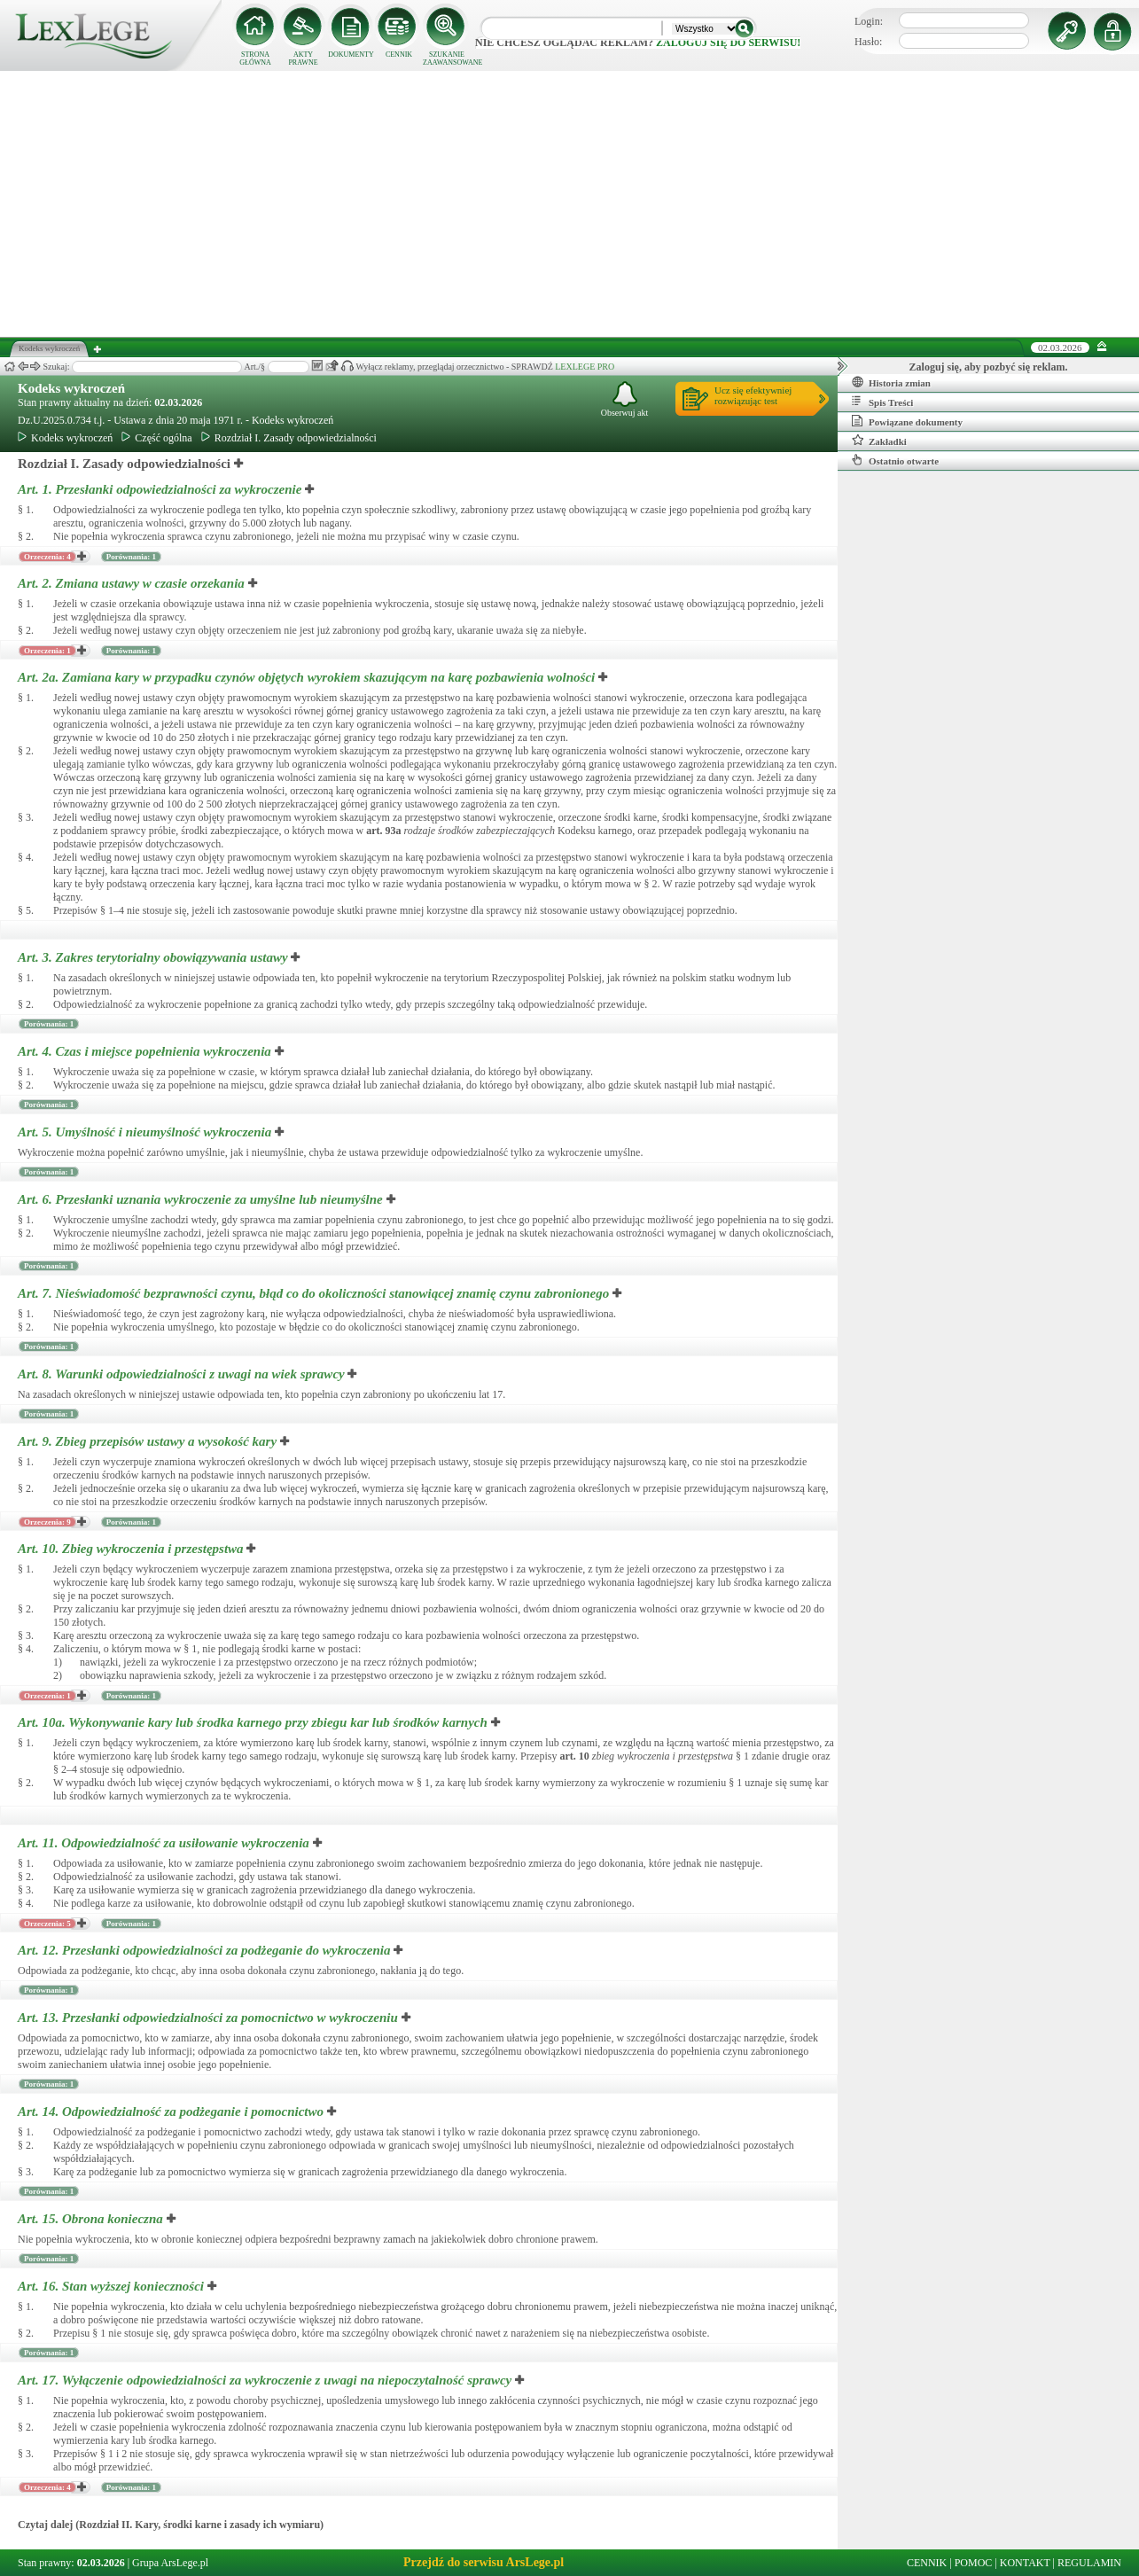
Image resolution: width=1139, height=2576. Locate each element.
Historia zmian (891, 382)
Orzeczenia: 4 (47, 556)
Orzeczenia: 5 (47, 1923)
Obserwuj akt (625, 399)
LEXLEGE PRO (584, 366)
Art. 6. (202, 1199)
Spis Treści (882, 401)
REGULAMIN (1089, 2562)
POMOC (974, 2562)
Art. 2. (133, 583)
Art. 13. (210, 2017)
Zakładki (879, 440)
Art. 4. (146, 1051)
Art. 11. (165, 1843)
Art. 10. (132, 1549)
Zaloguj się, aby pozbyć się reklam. (988, 367)
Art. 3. (154, 957)
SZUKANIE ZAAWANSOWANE (447, 58)
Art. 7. (315, 1293)
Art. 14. (172, 2111)
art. (383, 830)
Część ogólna (156, 438)
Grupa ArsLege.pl (170, 2562)
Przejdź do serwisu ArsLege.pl (483, 2562)
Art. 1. (161, 489)
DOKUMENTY (351, 55)
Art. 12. (206, 1950)
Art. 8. (182, 1374)
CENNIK (399, 55)
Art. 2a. (308, 677)
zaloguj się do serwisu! (728, 42)
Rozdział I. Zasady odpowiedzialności (289, 438)
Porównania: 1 (131, 556)
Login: (868, 21)
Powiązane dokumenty (907, 421)
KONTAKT (1025, 2562)
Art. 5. (146, 1132)
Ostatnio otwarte (895, 460)
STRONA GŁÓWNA (255, 58)
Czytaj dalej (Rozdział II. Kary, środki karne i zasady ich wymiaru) (171, 2524)
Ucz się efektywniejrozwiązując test (753, 395)
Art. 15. (92, 2219)
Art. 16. (112, 2286)
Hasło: (868, 41)
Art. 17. (266, 2380)
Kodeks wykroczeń (71, 388)
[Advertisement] (570, 204)
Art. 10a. (254, 1722)
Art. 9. (149, 1441)
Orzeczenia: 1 (47, 650)
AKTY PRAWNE (302, 58)
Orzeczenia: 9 (47, 1522)
